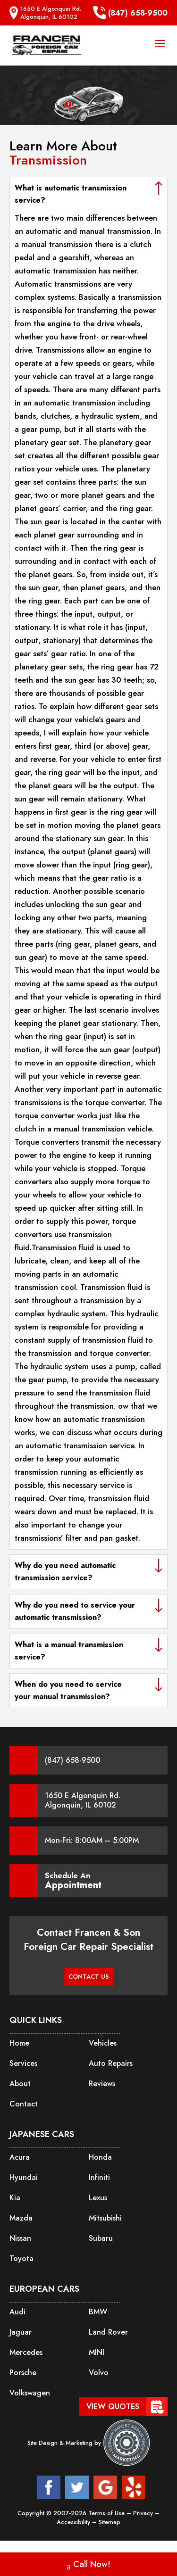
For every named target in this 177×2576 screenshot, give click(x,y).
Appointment (73, 1885)
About (20, 2083)
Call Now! (88, 2565)
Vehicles (103, 2043)
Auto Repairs (111, 2063)
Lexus (98, 2197)
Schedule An (73, 1880)
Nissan (20, 2238)
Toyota (21, 2258)
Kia (14, 2197)
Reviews (102, 2083)
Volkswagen (29, 2392)
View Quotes (112, 2406)
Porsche (22, 2372)
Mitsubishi (105, 2218)
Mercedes (25, 2352)
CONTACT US (88, 1976)
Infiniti (99, 2177)
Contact (23, 2103)
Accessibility (74, 2522)
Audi (17, 2311)
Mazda (21, 2218)
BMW (98, 2311)
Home (19, 2043)
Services (23, 2063)
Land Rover (108, 2332)
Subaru (101, 2238)
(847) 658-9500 (130, 12)
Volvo (99, 2372)
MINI (96, 2352)
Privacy (144, 2513)
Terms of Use (107, 2513)
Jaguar (20, 2332)
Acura (19, 2157)
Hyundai (23, 2177)
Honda (100, 2157)
